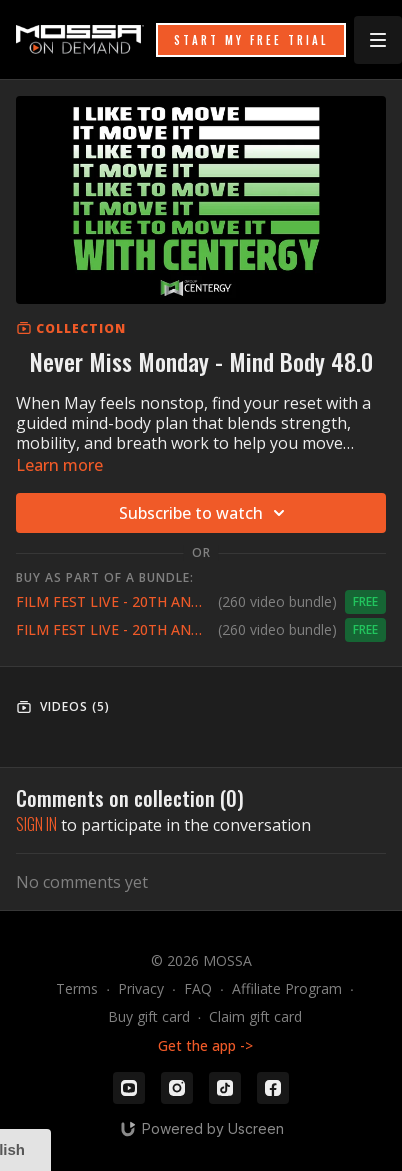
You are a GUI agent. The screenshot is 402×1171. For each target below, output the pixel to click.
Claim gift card (255, 1016)
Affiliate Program (287, 988)
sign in (36, 824)
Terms (77, 988)
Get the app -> (205, 1045)
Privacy (141, 988)
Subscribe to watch (205, 513)
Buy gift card (149, 1016)
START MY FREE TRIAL (251, 40)
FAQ (198, 988)
